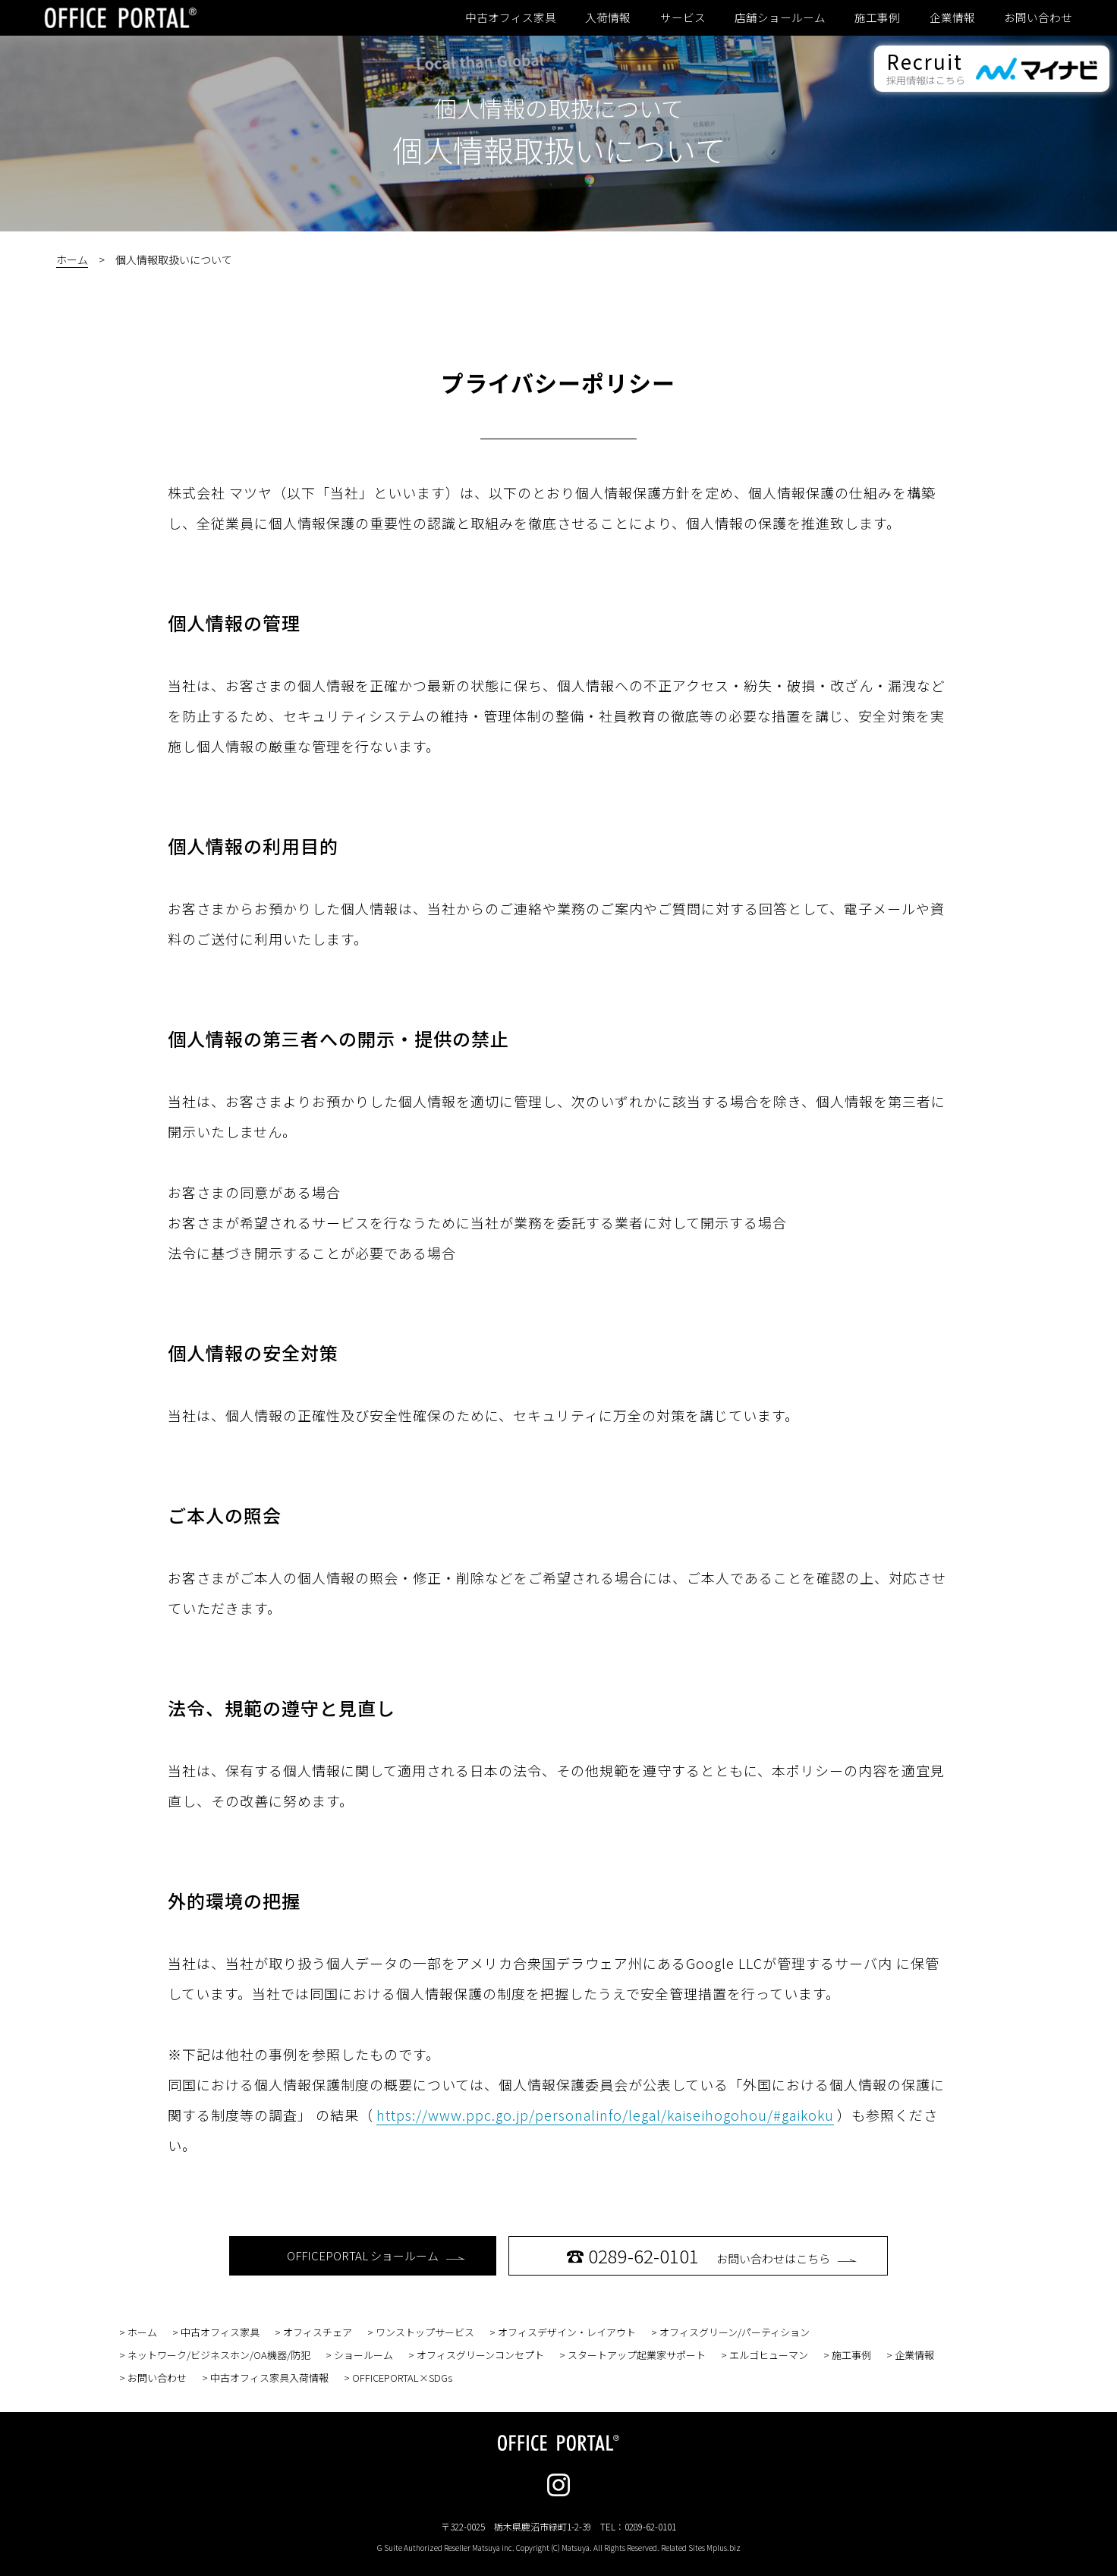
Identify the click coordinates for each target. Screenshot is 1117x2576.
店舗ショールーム (780, 17)
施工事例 (877, 17)
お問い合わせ (1038, 17)
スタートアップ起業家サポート (637, 2355)
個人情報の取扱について (559, 107)
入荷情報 (608, 17)
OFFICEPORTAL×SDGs (402, 2377)
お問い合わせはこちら (711, 2255)
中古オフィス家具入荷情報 (269, 2377)
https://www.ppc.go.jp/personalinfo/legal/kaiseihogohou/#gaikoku (605, 2115)
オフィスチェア (317, 2332)
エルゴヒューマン (768, 2355)
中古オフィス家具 (510, 17)
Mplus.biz (723, 2547)
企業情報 (952, 17)
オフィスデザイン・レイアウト (567, 2332)
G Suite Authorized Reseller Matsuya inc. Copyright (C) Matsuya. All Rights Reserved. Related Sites (559, 2547)
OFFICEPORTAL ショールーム (376, 2255)
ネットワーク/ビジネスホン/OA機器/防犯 (218, 2355)
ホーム (72, 259)
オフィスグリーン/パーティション (734, 2332)
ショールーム (363, 2355)
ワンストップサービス (425, 2332)
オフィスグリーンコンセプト (480, 2355)
